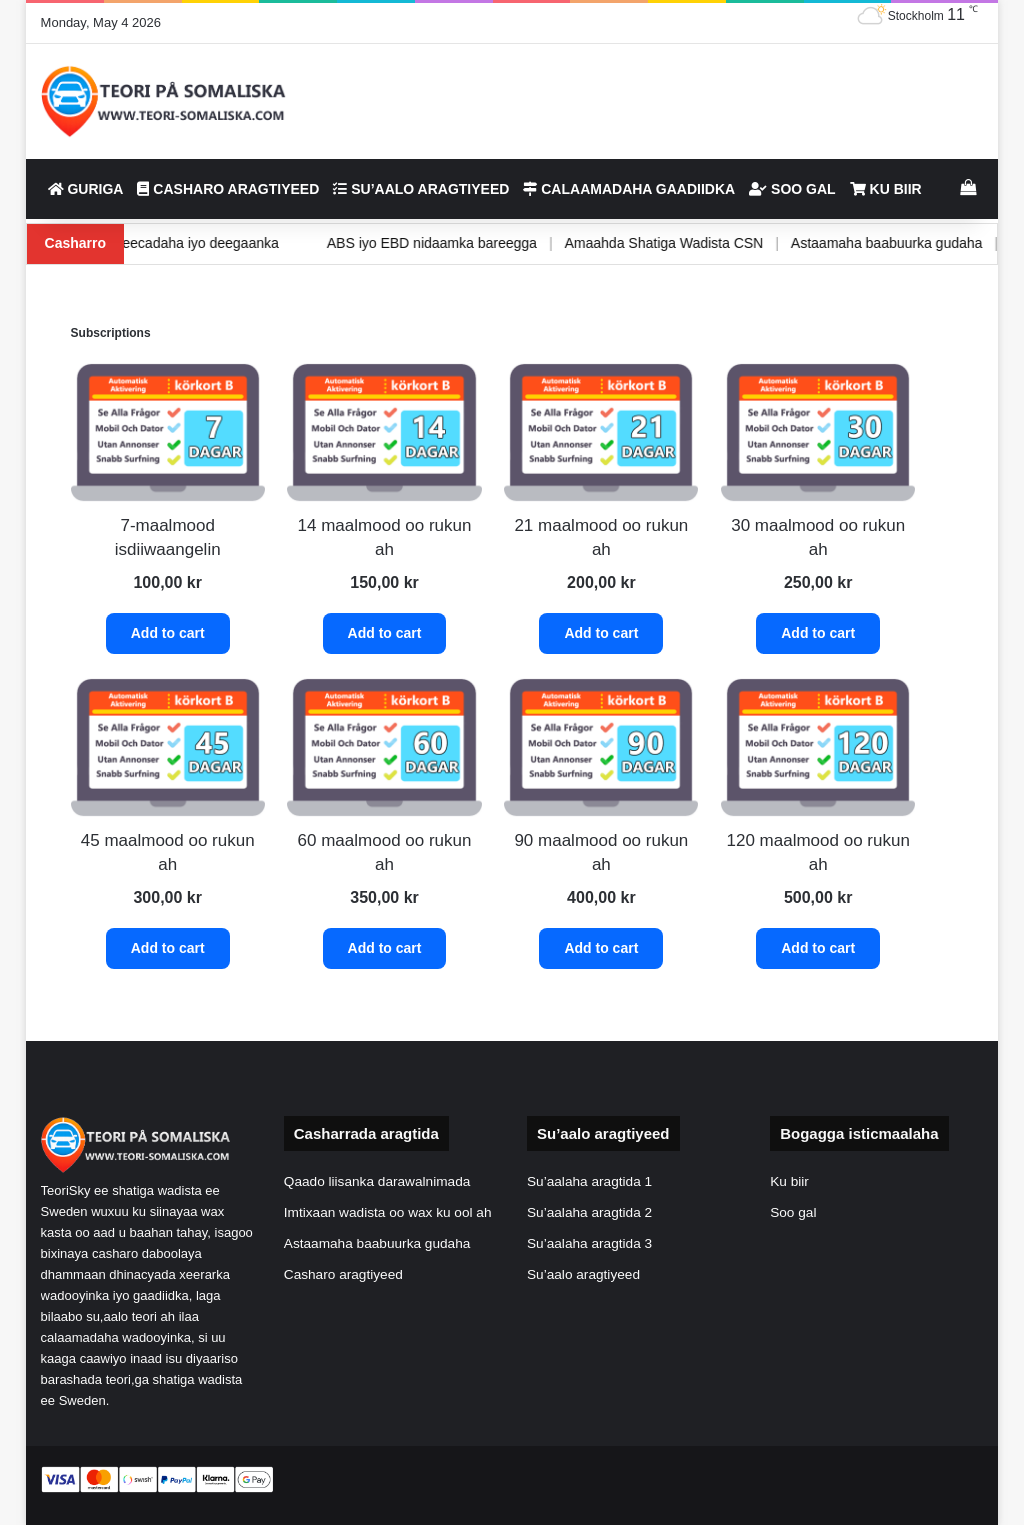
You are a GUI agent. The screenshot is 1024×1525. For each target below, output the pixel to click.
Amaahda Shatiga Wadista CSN (622, 243)
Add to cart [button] (168, 633)
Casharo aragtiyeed (228, 189)
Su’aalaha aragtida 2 (589, 1212)
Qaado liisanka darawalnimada (377, 1181)
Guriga (86, 189)
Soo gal (792, 189)
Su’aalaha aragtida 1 (589, 1181)
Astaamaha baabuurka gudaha (845, 243)
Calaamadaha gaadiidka (629, 189)
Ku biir (886, 189)
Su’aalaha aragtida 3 (589, 1243)
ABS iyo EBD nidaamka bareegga (391, 243)
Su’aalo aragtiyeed (421, 189)
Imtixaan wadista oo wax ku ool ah (388, 1212)
